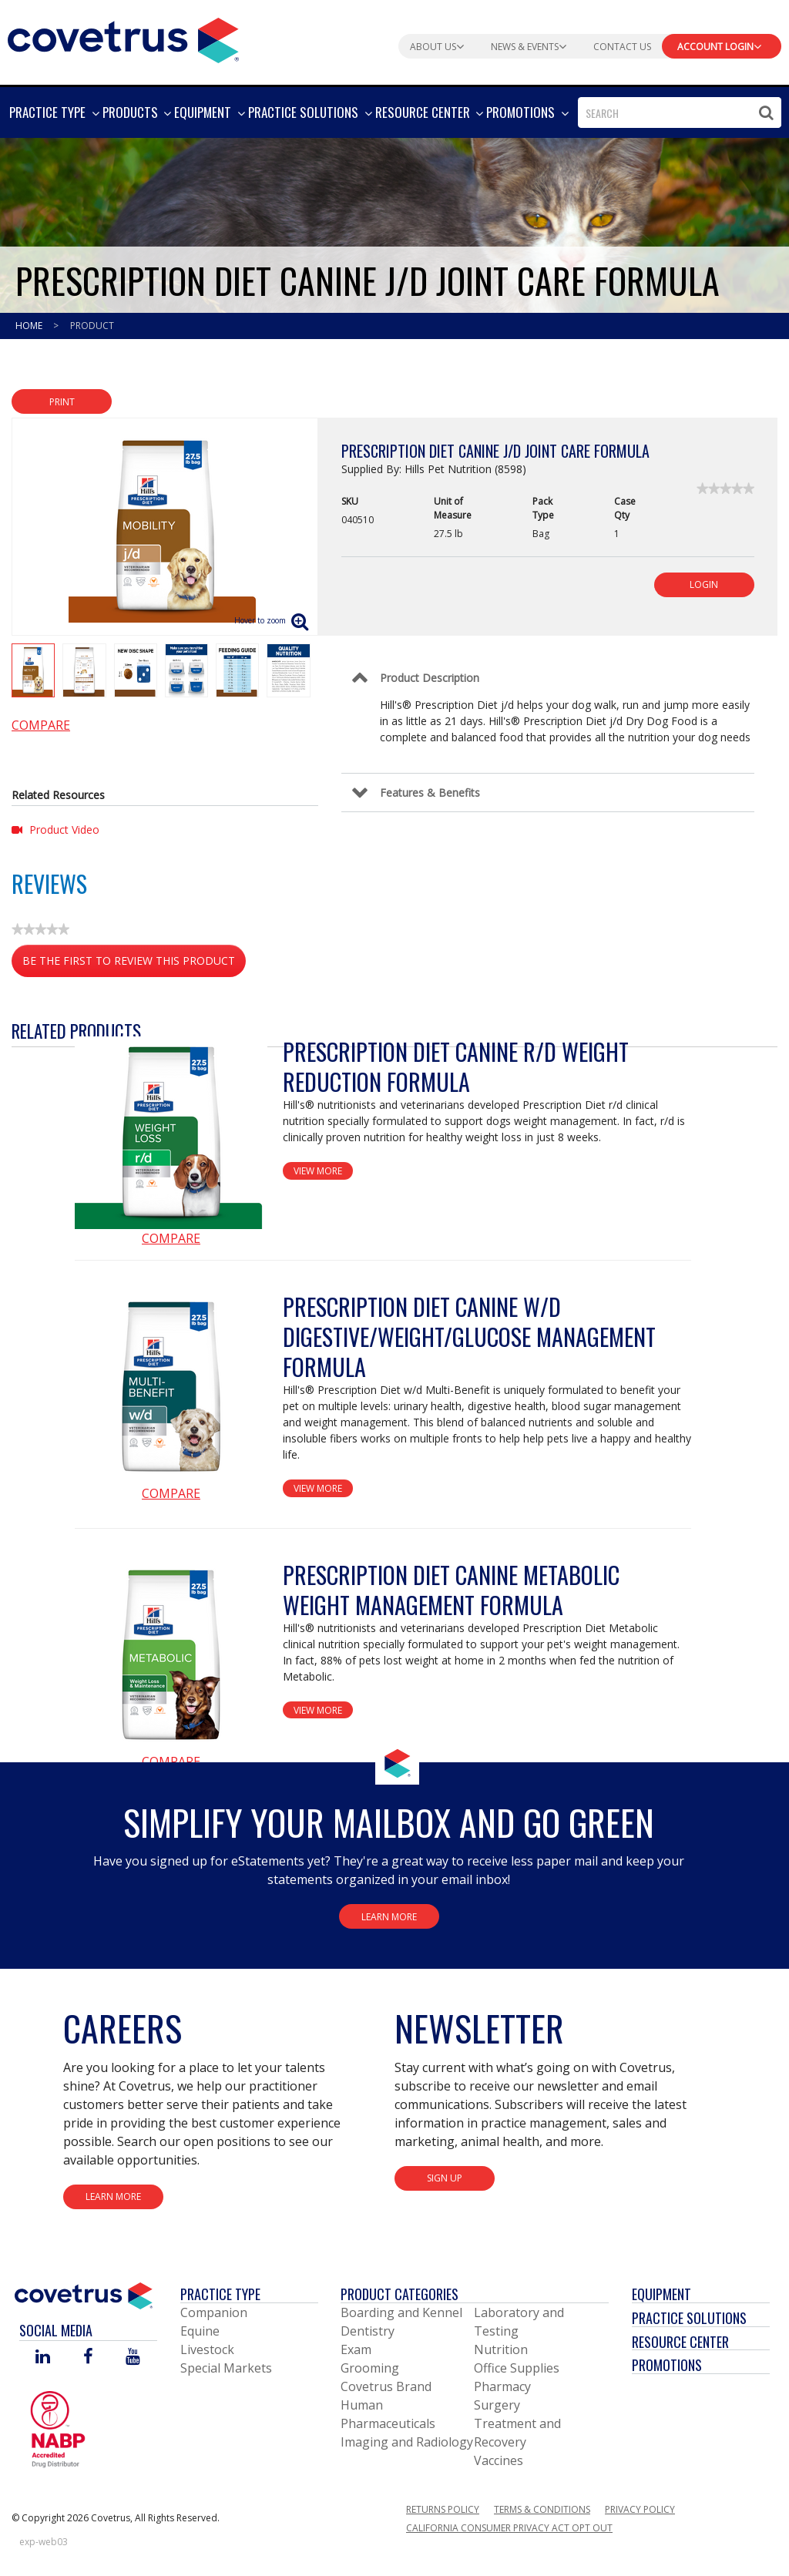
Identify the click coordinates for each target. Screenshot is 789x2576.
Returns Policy (442, 2509)
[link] (725, 488)
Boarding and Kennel (401, 2312)
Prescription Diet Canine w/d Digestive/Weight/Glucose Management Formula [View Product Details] (469, 1336)
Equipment (661, 2294)
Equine (200, 2330)
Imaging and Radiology (407, 2441)
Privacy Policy (640, 2509)
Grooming (370, 2367)
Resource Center (680, 2342)
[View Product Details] (171, 1132)
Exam (356, 2349)
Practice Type (220, 2294)
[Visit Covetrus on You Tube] (133, 2357)
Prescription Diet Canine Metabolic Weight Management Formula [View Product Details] (451, 1589)
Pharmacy (502, 2386)
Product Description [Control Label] (429, 677)
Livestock (207, 2349)
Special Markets (226, 2367)
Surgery (497, 2404)
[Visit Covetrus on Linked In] (42, 2357)
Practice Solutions (689, 2318)
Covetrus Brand (386, 2386)
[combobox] (679, 112)
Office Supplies (516, 2367)
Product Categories (399, 2294)
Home (30, 325)
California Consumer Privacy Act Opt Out (509, 2527)
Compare (41, 725)
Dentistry (367, 2330)
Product (92, 325)
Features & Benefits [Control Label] (430, 792)
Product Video (55, 829)
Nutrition (501, 2349)
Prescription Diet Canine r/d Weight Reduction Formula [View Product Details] (456, 1066)
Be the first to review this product (134, 963)
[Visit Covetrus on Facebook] (87, 2357)
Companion (213, 2312)
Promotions (667, 2365)
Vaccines (498, 2460)
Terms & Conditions (542, 2509)
